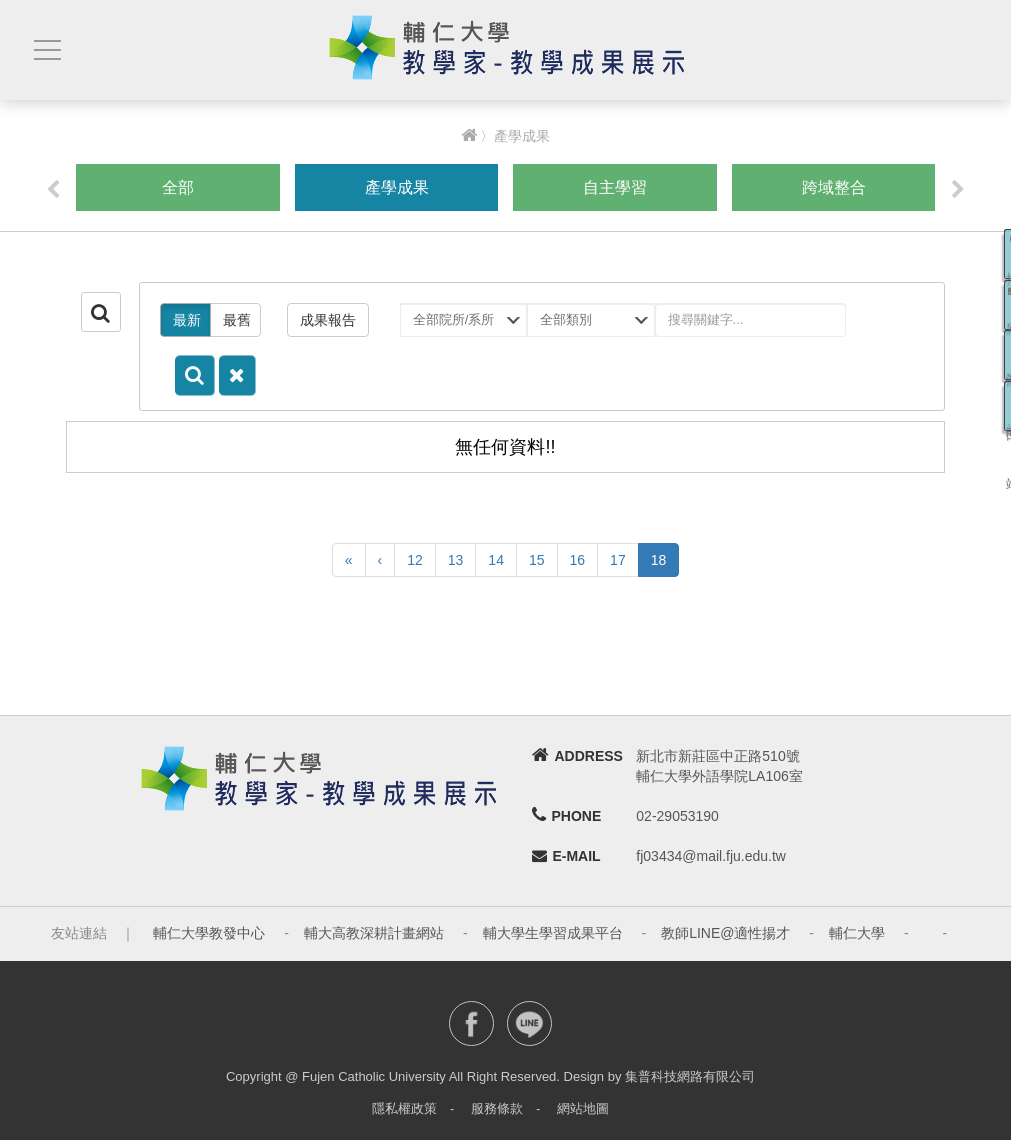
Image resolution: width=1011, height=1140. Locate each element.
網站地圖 (583, 1108)
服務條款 (497, 1108)
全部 (178, 187)
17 (618, 560)
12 (415, 560)
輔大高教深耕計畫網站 (374, 933)
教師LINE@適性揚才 (725, 933)
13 (456, 560)
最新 (187, 320)
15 (537, 560)
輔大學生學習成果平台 (553, 933)
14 (496, 560)
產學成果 (397, 187)
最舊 (237, 320)
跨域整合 (834, 187)
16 (578, 560)
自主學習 (615, 187)
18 (659, 560)
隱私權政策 (404, 1108)
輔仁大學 (857, 933)
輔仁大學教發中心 (209, 933)
